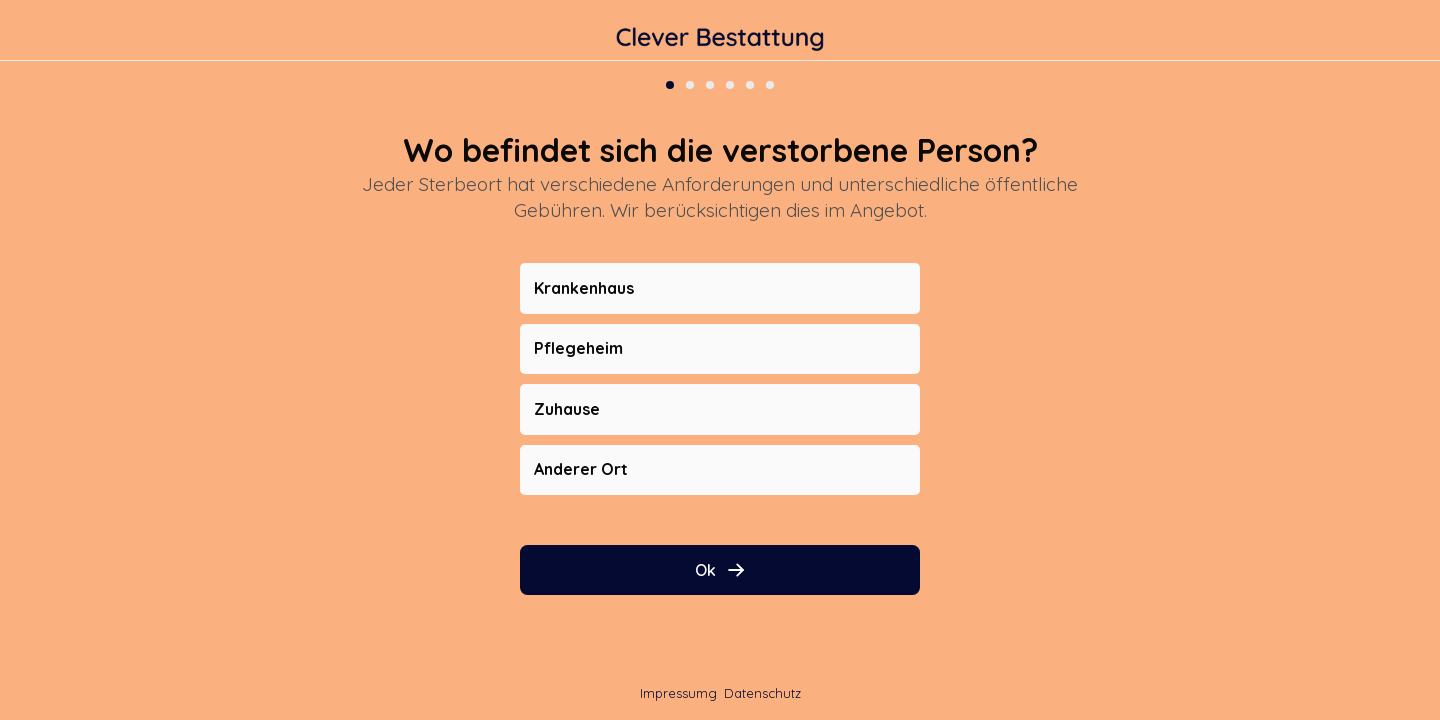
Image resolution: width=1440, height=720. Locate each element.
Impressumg (678, 693)
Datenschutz (762, 693)
